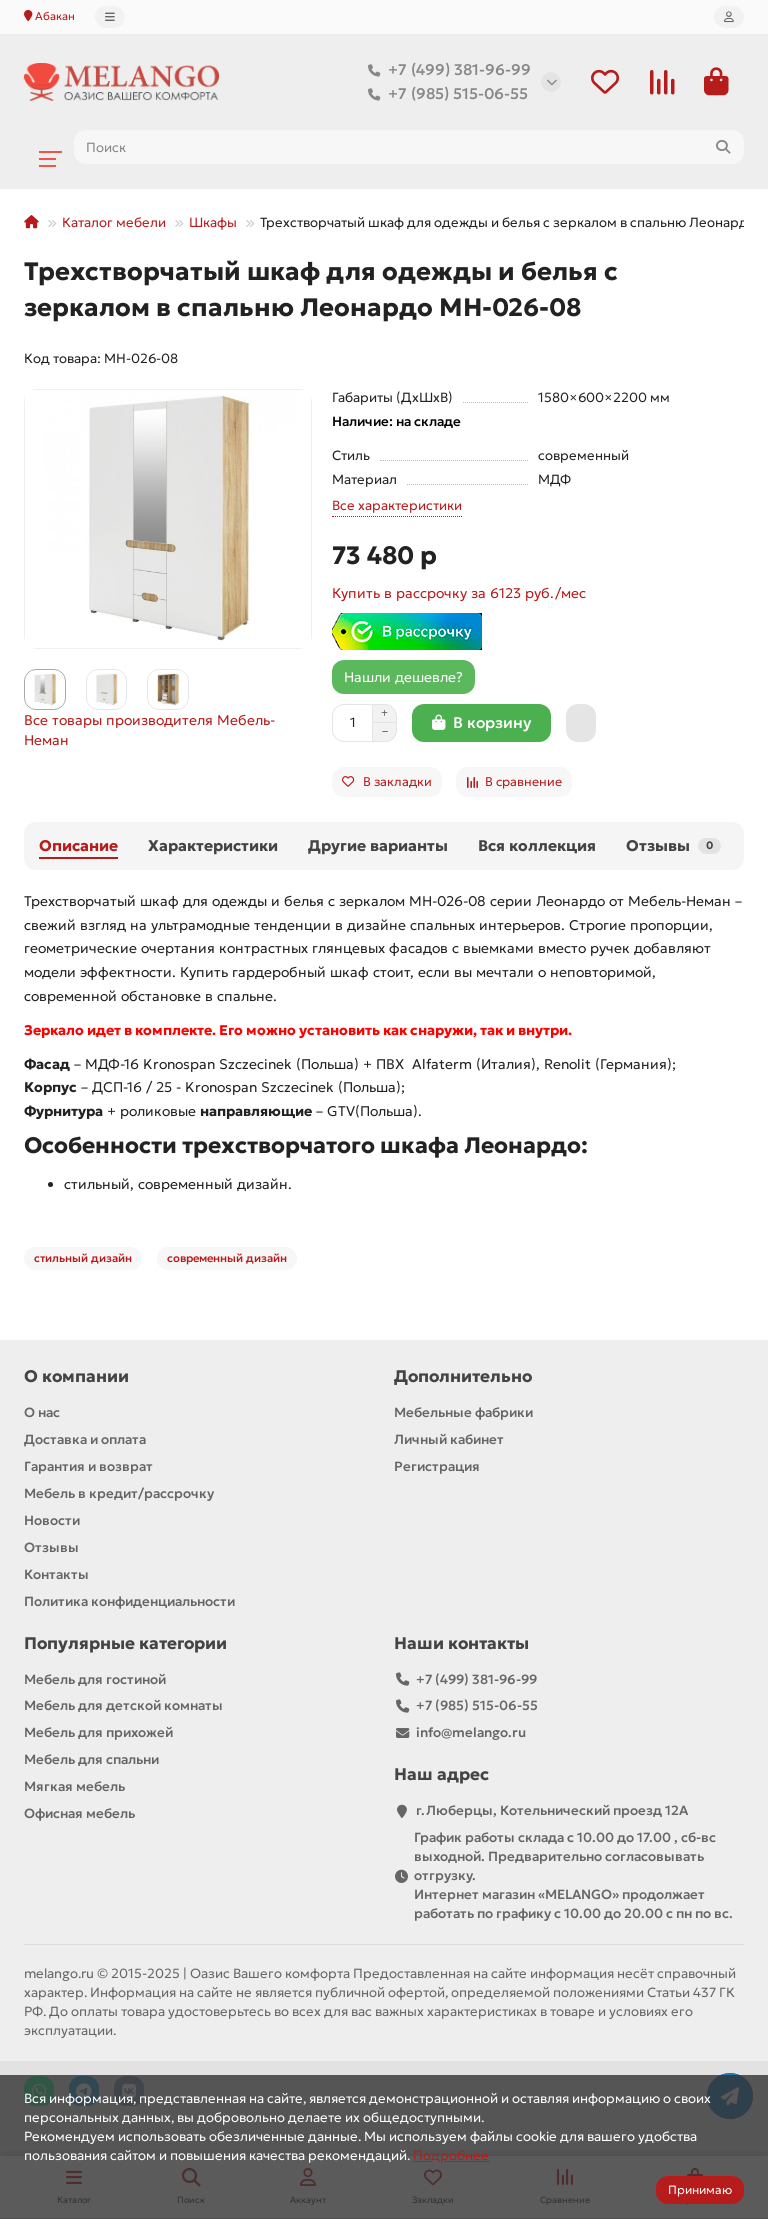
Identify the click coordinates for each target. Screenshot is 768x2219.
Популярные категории (125, 1643)
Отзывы (673, 845)
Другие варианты (378, 845)
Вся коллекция (537, 845)
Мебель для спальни (91, 1759)
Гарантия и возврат (88, 1466)
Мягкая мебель (74, 1786)
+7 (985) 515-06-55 (444, 94)
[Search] (409, 147)
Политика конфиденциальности (129, 1601)
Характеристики (213, 845)
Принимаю (700, 2189)
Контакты (56, 1574)
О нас (42, 1412)
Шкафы (213, 222)
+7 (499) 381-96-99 (445, 70)
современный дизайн (227, 1258)
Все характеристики (397, 505)
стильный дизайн (83, 1258)
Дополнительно (463, 1376)
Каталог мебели (114, 222)
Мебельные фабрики (463, 1412)
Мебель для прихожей (98, 1732)
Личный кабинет (449, 1439)
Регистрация (437, 1466)
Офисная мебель (79, 1813)
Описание (78, 845)
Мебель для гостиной (95, 1679)
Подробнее (451, 2155)
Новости (52, 1520)
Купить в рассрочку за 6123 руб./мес (459, 593)
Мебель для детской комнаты (123, 1705)
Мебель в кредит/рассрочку (119, 1493)
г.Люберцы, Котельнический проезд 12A (552, 1810)
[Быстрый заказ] (581, 723)
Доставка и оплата (85, 1439)
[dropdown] (110, 17)
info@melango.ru (471, 1732)
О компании (76, 1376)
